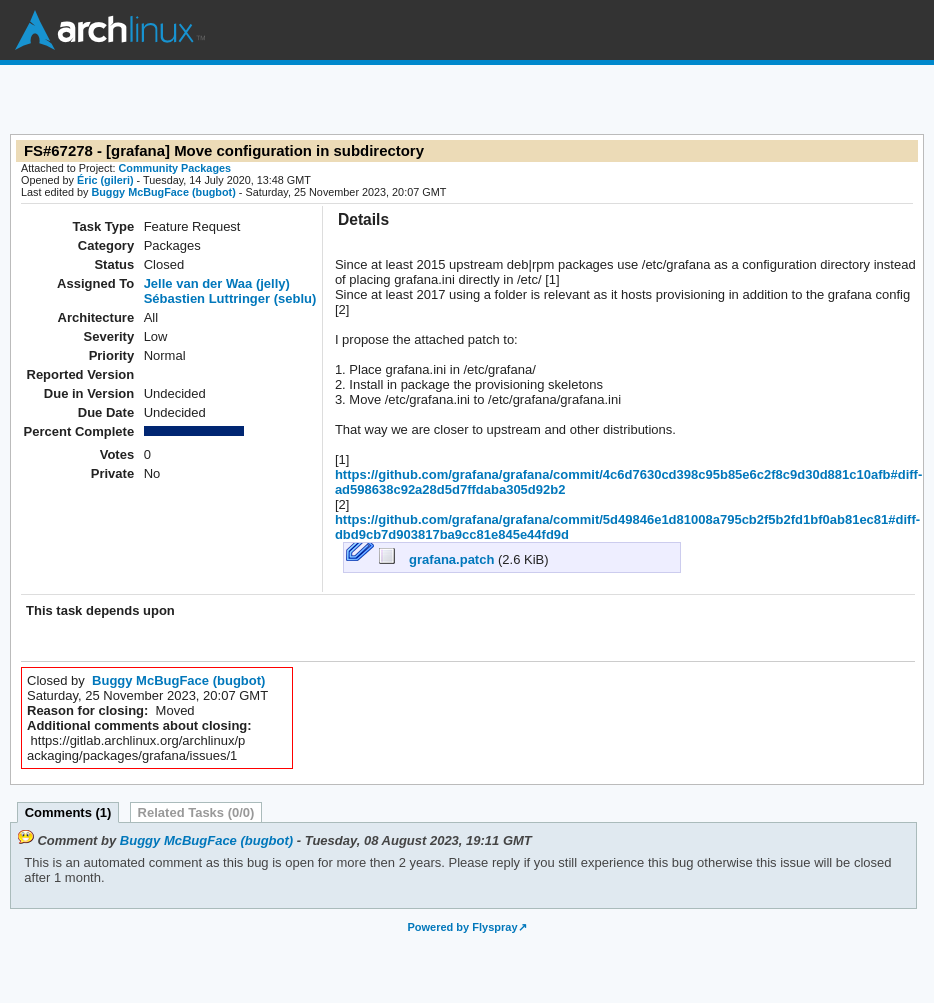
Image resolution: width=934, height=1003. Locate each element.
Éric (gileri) (105, 180)
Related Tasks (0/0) (196, 812)
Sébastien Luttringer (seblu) (230, 298)
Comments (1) (68, 812)
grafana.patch (438, 559)
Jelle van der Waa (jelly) (217, 283)
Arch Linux (110, 30)
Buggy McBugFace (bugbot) (163, 192)
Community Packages (175, 168)
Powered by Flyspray (462, 927)
